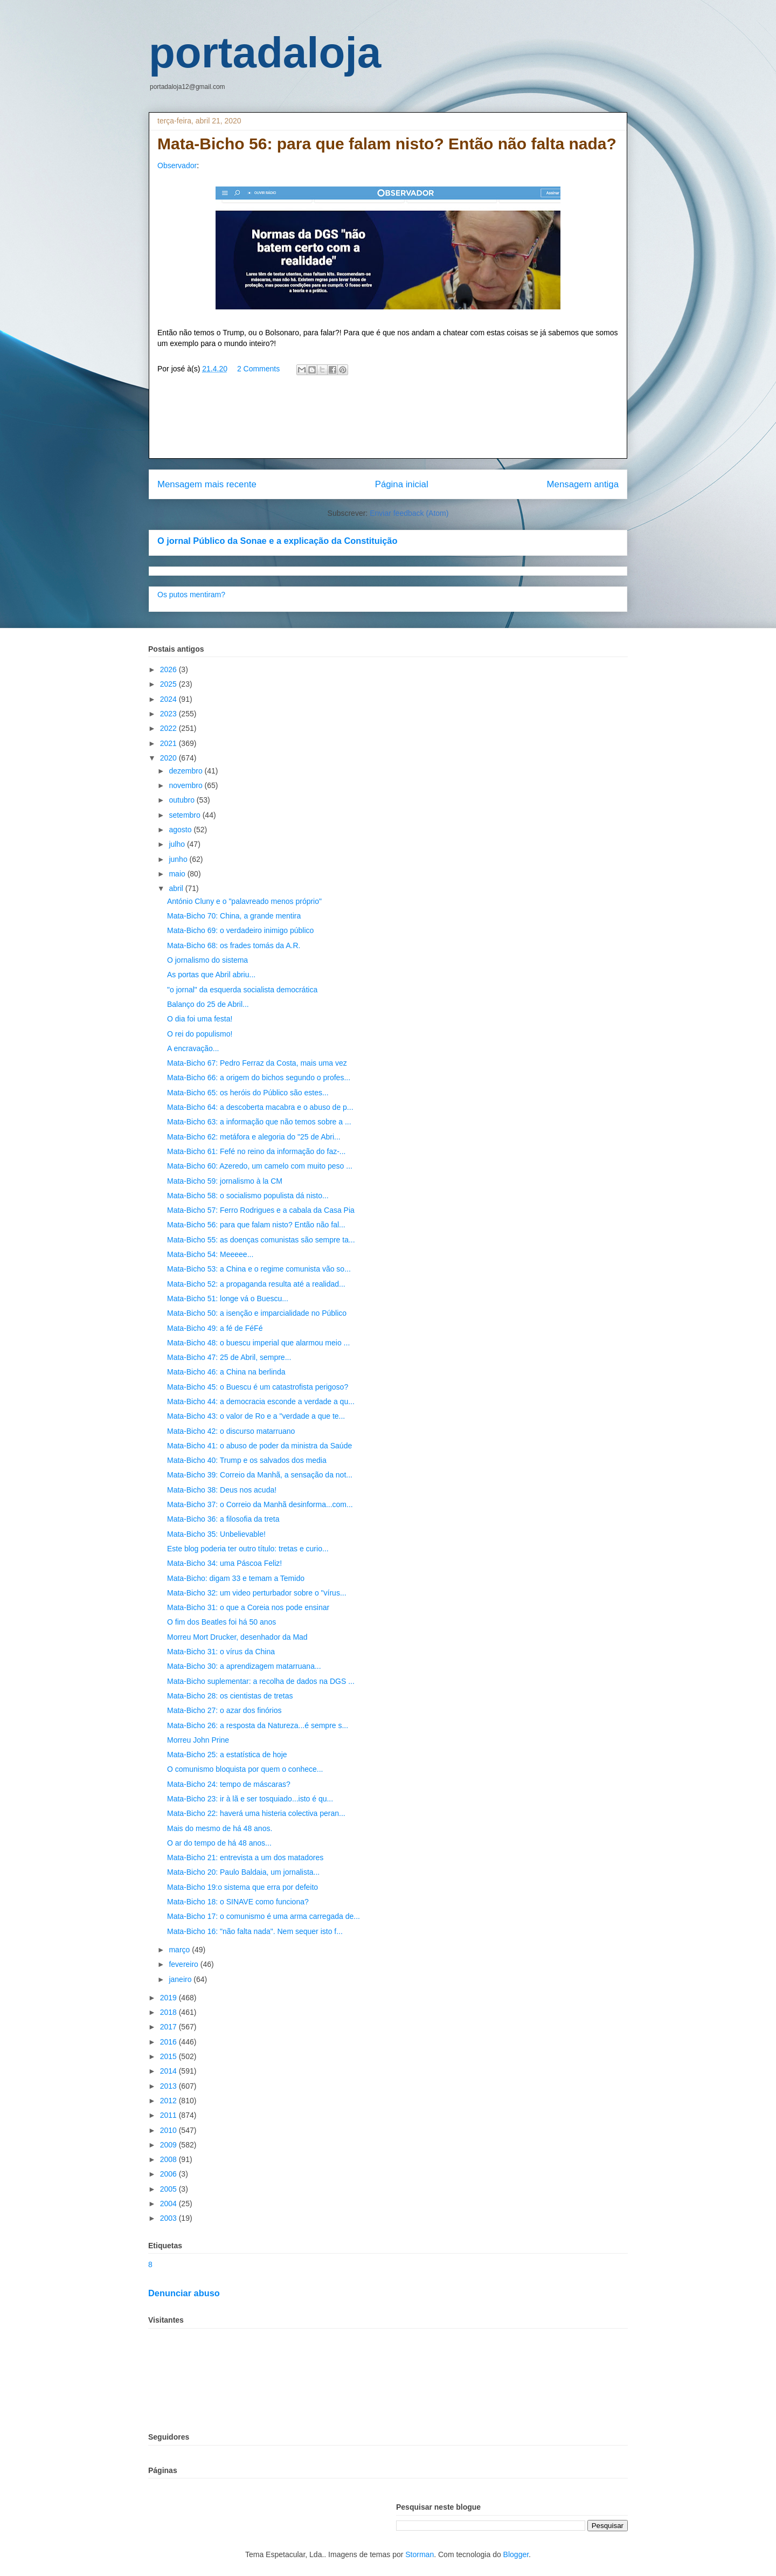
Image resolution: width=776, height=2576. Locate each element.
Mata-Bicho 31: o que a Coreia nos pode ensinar (248, 1607)
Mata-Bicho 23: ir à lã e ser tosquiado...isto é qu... (250, 1798)
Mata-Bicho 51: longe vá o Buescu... (227, 1298)
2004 (169, 2203)
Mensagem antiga (583, 484)
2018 (169, 2012)
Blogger (516, 2554)
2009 (169, 2144)
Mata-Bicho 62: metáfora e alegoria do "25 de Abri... (254, 1136)
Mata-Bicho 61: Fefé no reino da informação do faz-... (256, 1151)
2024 (169, 699)
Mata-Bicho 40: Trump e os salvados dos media (247, 1460)
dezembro (186, 770)
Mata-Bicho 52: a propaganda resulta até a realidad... (256, 1284)
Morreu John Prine (198, 1740)
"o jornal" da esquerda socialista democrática (242, 989)
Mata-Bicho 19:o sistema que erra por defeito (242, 1887)
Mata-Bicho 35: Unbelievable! (216, 1534)
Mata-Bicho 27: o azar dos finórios (224, 1710)
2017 (169, 2026)
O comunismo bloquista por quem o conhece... (245, 1769)
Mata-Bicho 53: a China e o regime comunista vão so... (259, 1269)
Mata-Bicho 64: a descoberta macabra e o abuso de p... (260, 1107)
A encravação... (193, 1048)
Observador (177, 165)
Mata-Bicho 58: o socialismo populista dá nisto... (248, 1195)
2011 (169, 2115)
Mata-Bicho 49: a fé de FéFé (214, 1328)
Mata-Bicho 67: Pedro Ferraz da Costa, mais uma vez (257, 1063)
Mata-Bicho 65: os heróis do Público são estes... (248, 1092)
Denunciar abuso (184, 2293)
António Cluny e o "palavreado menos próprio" (244, 901)
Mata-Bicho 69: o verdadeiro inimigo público (240, 930)
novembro (186, 785)
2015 (169, 2056)
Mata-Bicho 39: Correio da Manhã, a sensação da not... (259, 1474)
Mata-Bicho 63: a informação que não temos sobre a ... (259, 1121)
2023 (169, 713)
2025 (169, 684)
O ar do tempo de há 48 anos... (219, 1843)
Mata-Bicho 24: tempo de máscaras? (228, 1784)
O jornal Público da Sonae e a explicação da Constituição (277, 540)
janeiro (181, 1979)
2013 (169, 2086)
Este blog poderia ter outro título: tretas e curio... (248, 1548)
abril (177, 888)
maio (178, 873)
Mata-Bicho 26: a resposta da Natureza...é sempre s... (257, 1725)
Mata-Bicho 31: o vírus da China (221, 1651)
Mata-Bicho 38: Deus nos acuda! (221, 1490)
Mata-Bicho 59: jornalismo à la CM (224, 1181)
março (180, 1949)
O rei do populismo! (199, 1034)
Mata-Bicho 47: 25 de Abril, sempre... (229, 1357)
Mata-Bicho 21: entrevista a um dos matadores (245, 1857)
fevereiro (184, 1964)
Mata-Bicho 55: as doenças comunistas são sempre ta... (261, 1239)
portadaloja (265, 53)
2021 (169, 743)
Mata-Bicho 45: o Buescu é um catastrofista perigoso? (257, 1387)
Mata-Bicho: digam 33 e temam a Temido (235, 1578)
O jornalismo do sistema (207, 960)
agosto (181, 829)
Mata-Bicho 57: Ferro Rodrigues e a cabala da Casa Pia (261, 1210)
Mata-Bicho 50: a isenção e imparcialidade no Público (257, 1313)
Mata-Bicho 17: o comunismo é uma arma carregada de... (263, 1916)
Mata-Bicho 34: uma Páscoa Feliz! (224, 1563)
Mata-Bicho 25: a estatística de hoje (227, 1754)
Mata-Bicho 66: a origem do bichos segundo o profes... (258, 1077)
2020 (169, 758)
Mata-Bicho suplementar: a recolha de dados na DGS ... (261, 1681)
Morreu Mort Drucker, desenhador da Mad (237, 1637)
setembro (185, 815)
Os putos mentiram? (191, 594)
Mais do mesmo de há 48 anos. (219, 1828)
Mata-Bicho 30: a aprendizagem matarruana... (244, 1666)
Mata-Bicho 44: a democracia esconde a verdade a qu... (261, 1401)
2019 (169, 1997)
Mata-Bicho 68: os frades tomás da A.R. (233, 945)
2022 (169, 728)
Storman (419, 2554)
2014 (169, 2071)
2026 (169, 669)
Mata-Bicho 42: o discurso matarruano (231, 1431)
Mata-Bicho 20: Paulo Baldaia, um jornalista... (243, 1872)
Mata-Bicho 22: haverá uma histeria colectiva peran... (256, 1813)
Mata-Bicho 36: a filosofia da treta (223, 1519)
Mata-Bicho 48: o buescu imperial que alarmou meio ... (258, 1342)
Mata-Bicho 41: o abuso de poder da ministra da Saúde (259, 1445)
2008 (169, 2159)
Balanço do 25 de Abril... (208, 1004)
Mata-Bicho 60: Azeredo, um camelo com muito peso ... (259, 1166)
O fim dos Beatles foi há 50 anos (221, 1622)
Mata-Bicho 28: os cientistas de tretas (230, 1695)
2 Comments (258, 368)
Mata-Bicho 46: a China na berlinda (226, 1372)
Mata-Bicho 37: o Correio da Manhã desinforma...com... (260, 1504)
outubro (182, 800)
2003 (169, 2218)
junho (179, 859)
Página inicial (401, 484)
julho (177, 844)
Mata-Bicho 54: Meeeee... (210, 1254)
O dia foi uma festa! (199, 1018)
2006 (169, 2174)
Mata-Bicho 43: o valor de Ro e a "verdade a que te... (256, 1416)
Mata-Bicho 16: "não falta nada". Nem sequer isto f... (255, 1931)
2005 (169, 2189)
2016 (169, 2042)
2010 (169, 2130)
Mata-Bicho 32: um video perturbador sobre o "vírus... (257, 1593)
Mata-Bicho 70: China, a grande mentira (234, 915)
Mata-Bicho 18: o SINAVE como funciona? (238, 1901)
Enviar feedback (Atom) (409, 513)
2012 (169, 2100)
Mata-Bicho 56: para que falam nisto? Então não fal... (256, 1224)
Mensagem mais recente (207, 484)
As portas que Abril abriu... (211, 974)
